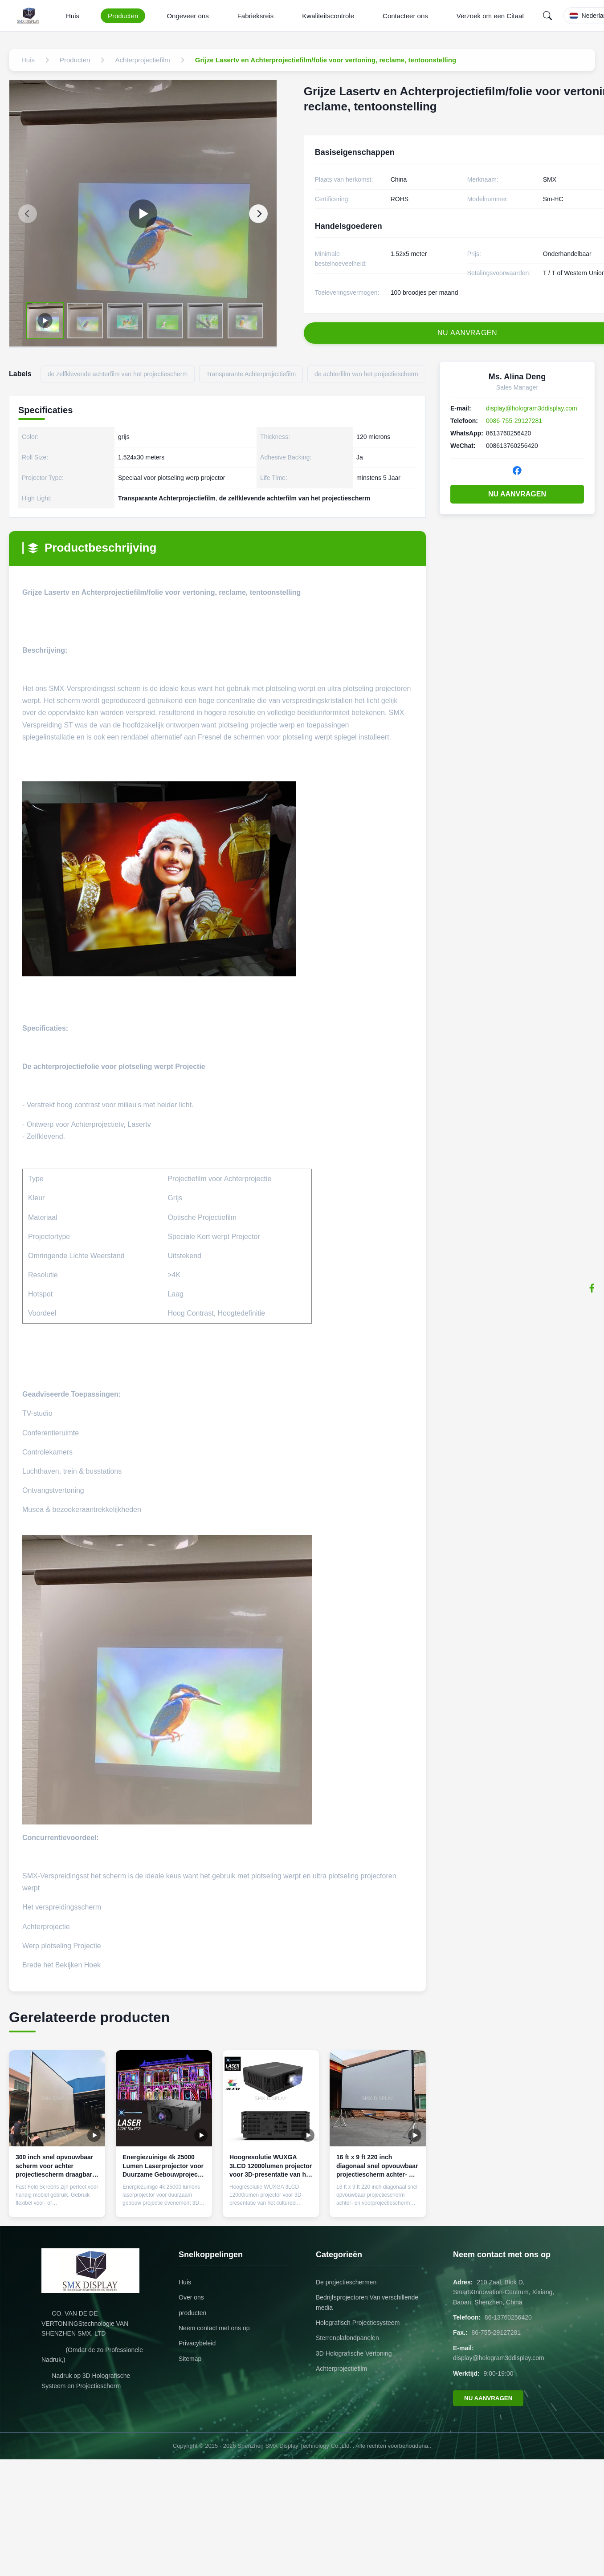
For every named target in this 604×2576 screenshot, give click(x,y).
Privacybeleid (197, 2343)
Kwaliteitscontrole (328, 16)
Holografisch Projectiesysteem (358, 2322)
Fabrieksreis (255, 16)
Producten (123, 16)
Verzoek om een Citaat (490, 16)
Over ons (191, 2297)
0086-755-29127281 (514, 420)
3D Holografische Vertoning (354, 2353)
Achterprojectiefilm (341, 2368)
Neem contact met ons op (214, 2328)
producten (192, 2312)
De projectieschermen (346, 2282)
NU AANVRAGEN (517, 494)
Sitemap (190, 2358)
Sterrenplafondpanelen (347, 2337)
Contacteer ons (405, 16)
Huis (72, 16)
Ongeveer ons (187, 16)
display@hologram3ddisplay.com (531, 408)
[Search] (547, 15)
